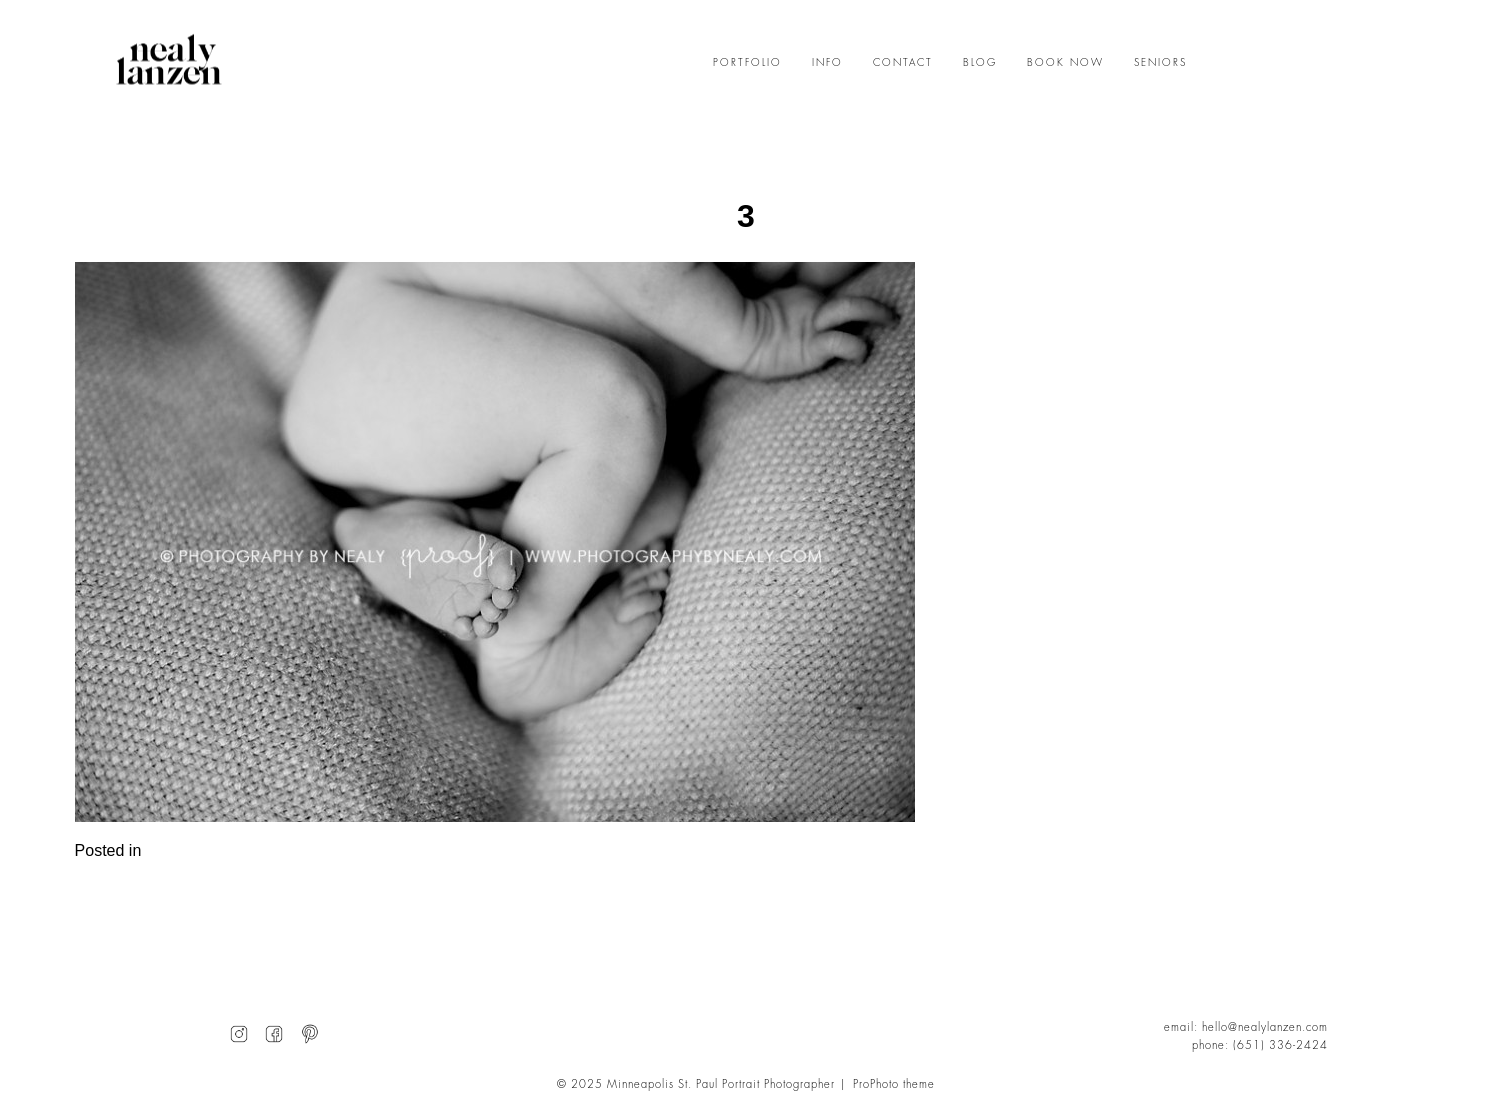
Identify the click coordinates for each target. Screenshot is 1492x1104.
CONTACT (903, 63)
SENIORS (1160, 63)
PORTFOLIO (747, 63)
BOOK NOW (1065, 63)
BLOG (980, 63)
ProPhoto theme (894, 1084)
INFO (827, 63)
